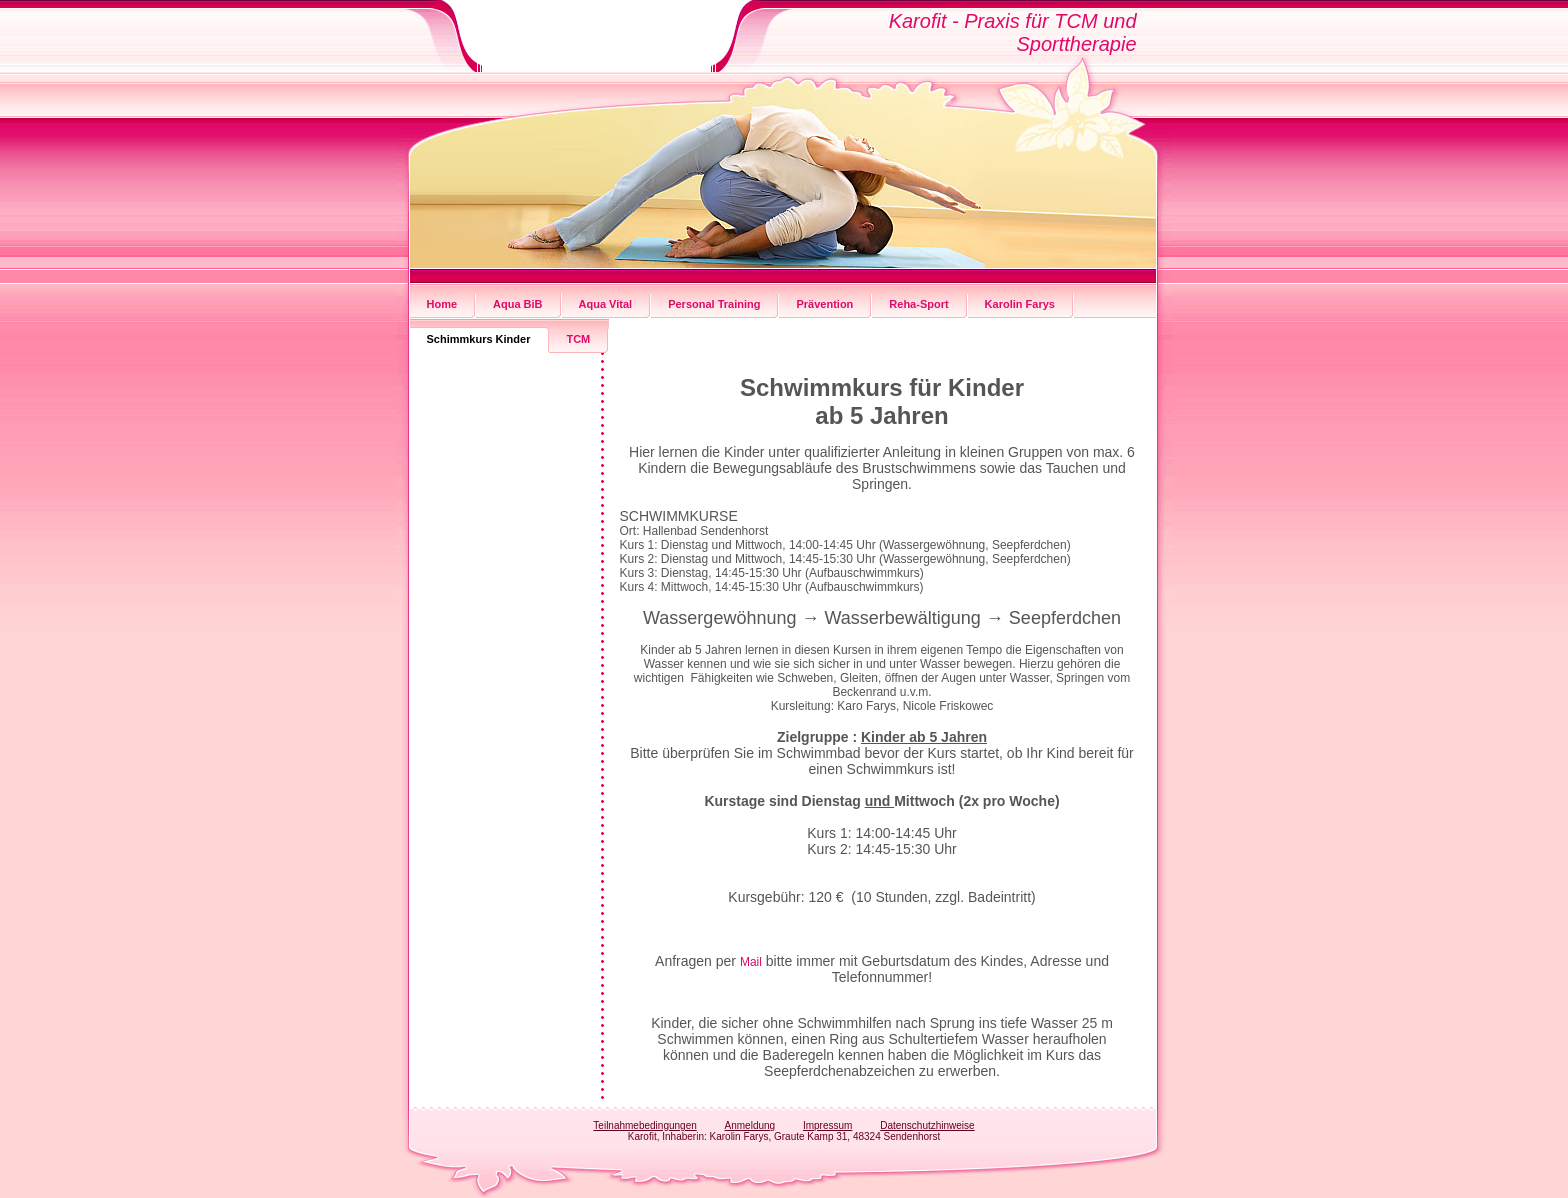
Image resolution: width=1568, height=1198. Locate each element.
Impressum (827, 1125)
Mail (751, 962)
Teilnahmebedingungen (644, 1125)
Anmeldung (750, 1125)
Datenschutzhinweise (927, 1125)
